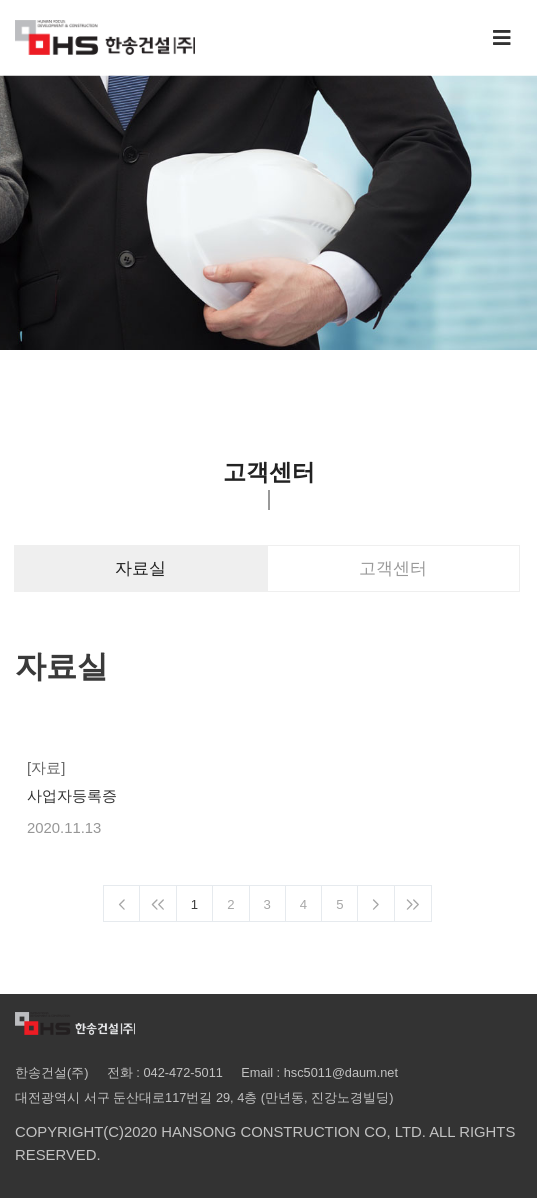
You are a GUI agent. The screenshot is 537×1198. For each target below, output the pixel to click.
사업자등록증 (72, 796)
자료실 (140, 568)
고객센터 (393, 568)
